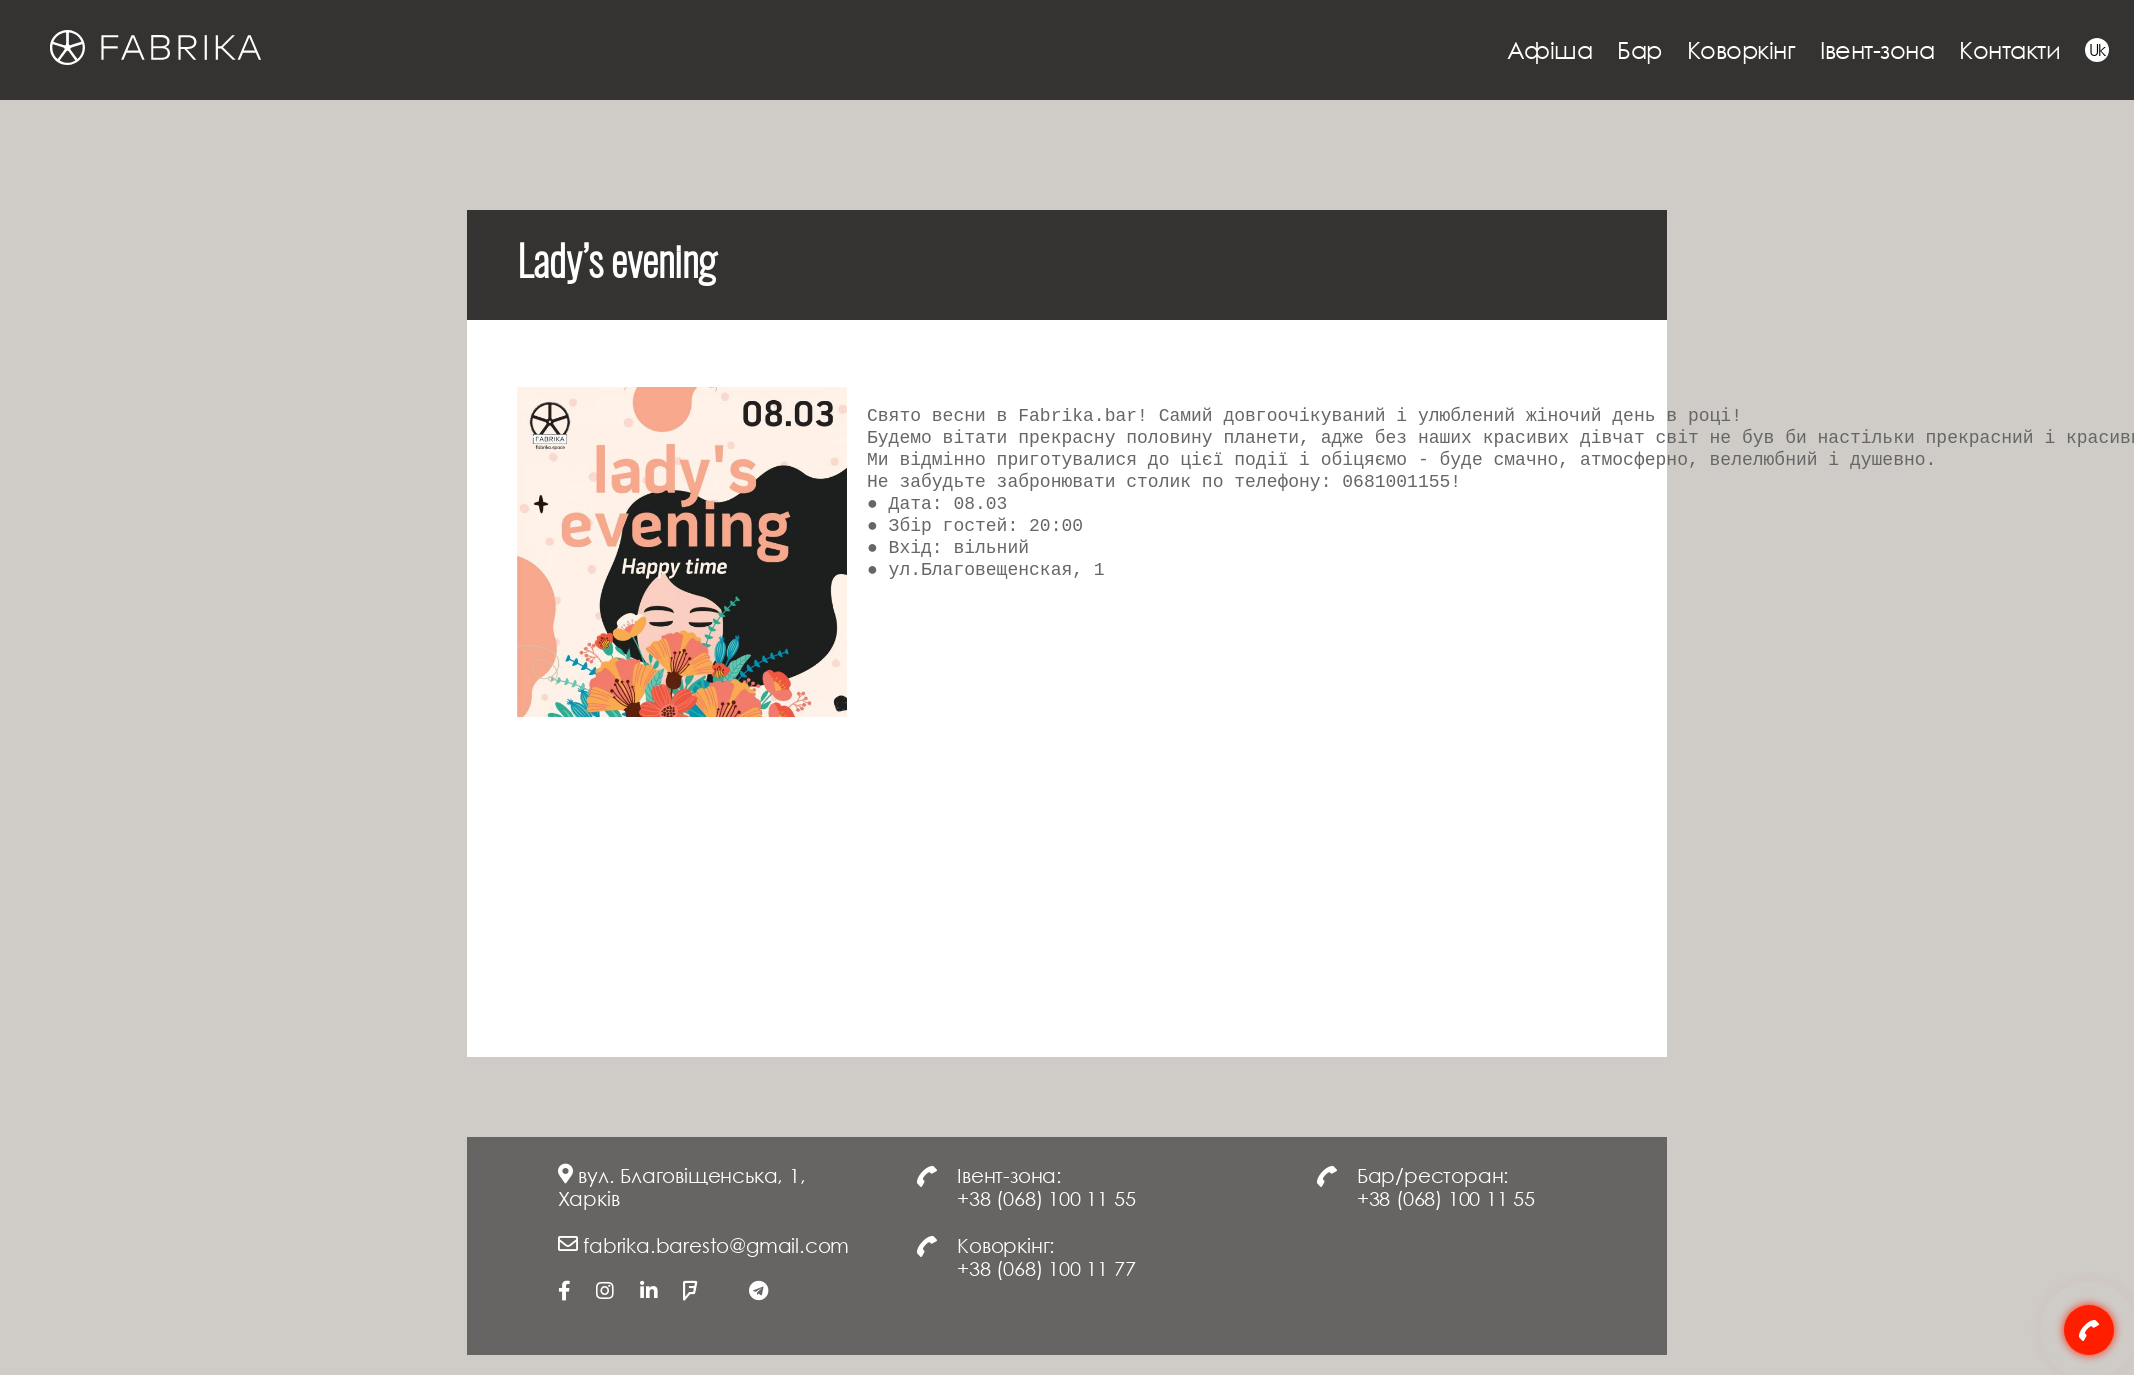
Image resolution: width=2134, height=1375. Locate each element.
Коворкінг (1741, 49)
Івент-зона (1877, 49)
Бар (1639, 49)
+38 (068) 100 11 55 (1046, 1198)
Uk (2097, 50)
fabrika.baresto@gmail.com (716, 1245)
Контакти (2009, 49)
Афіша (1550, 49)
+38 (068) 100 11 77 (1046, 1268)
